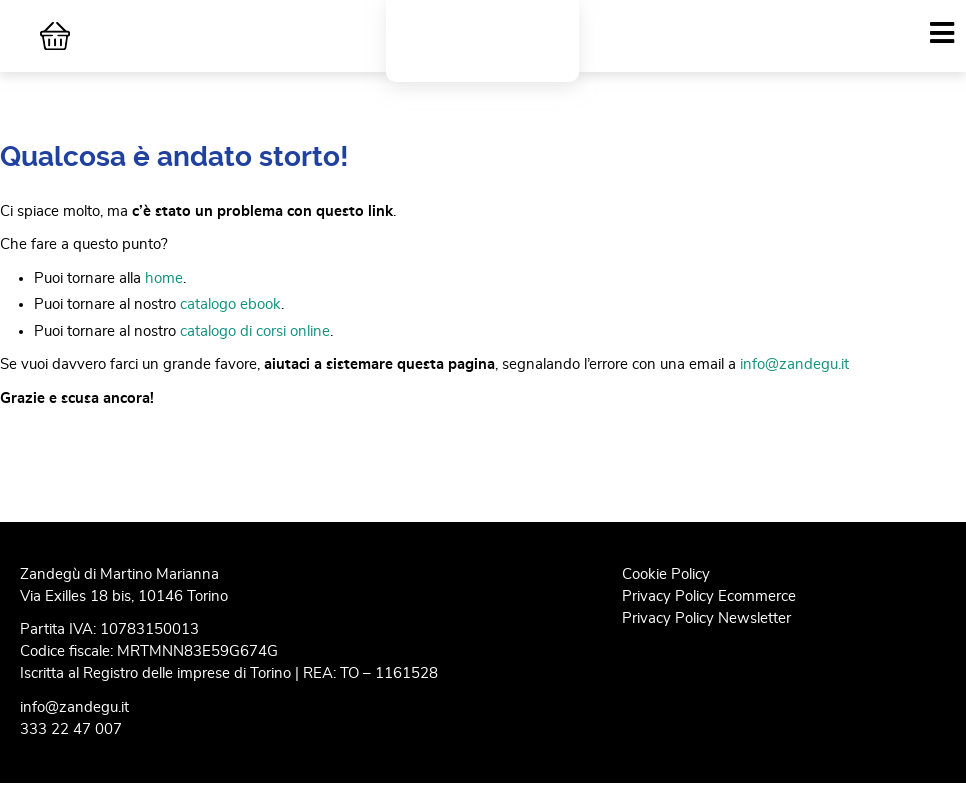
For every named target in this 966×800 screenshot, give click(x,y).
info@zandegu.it (794, 379)
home (164, 293)
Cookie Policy (666, 588)
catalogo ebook (230, 319)
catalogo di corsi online (255, 345)
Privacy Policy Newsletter (706, 632)
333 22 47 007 (71, 744)
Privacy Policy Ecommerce (709, 610)
